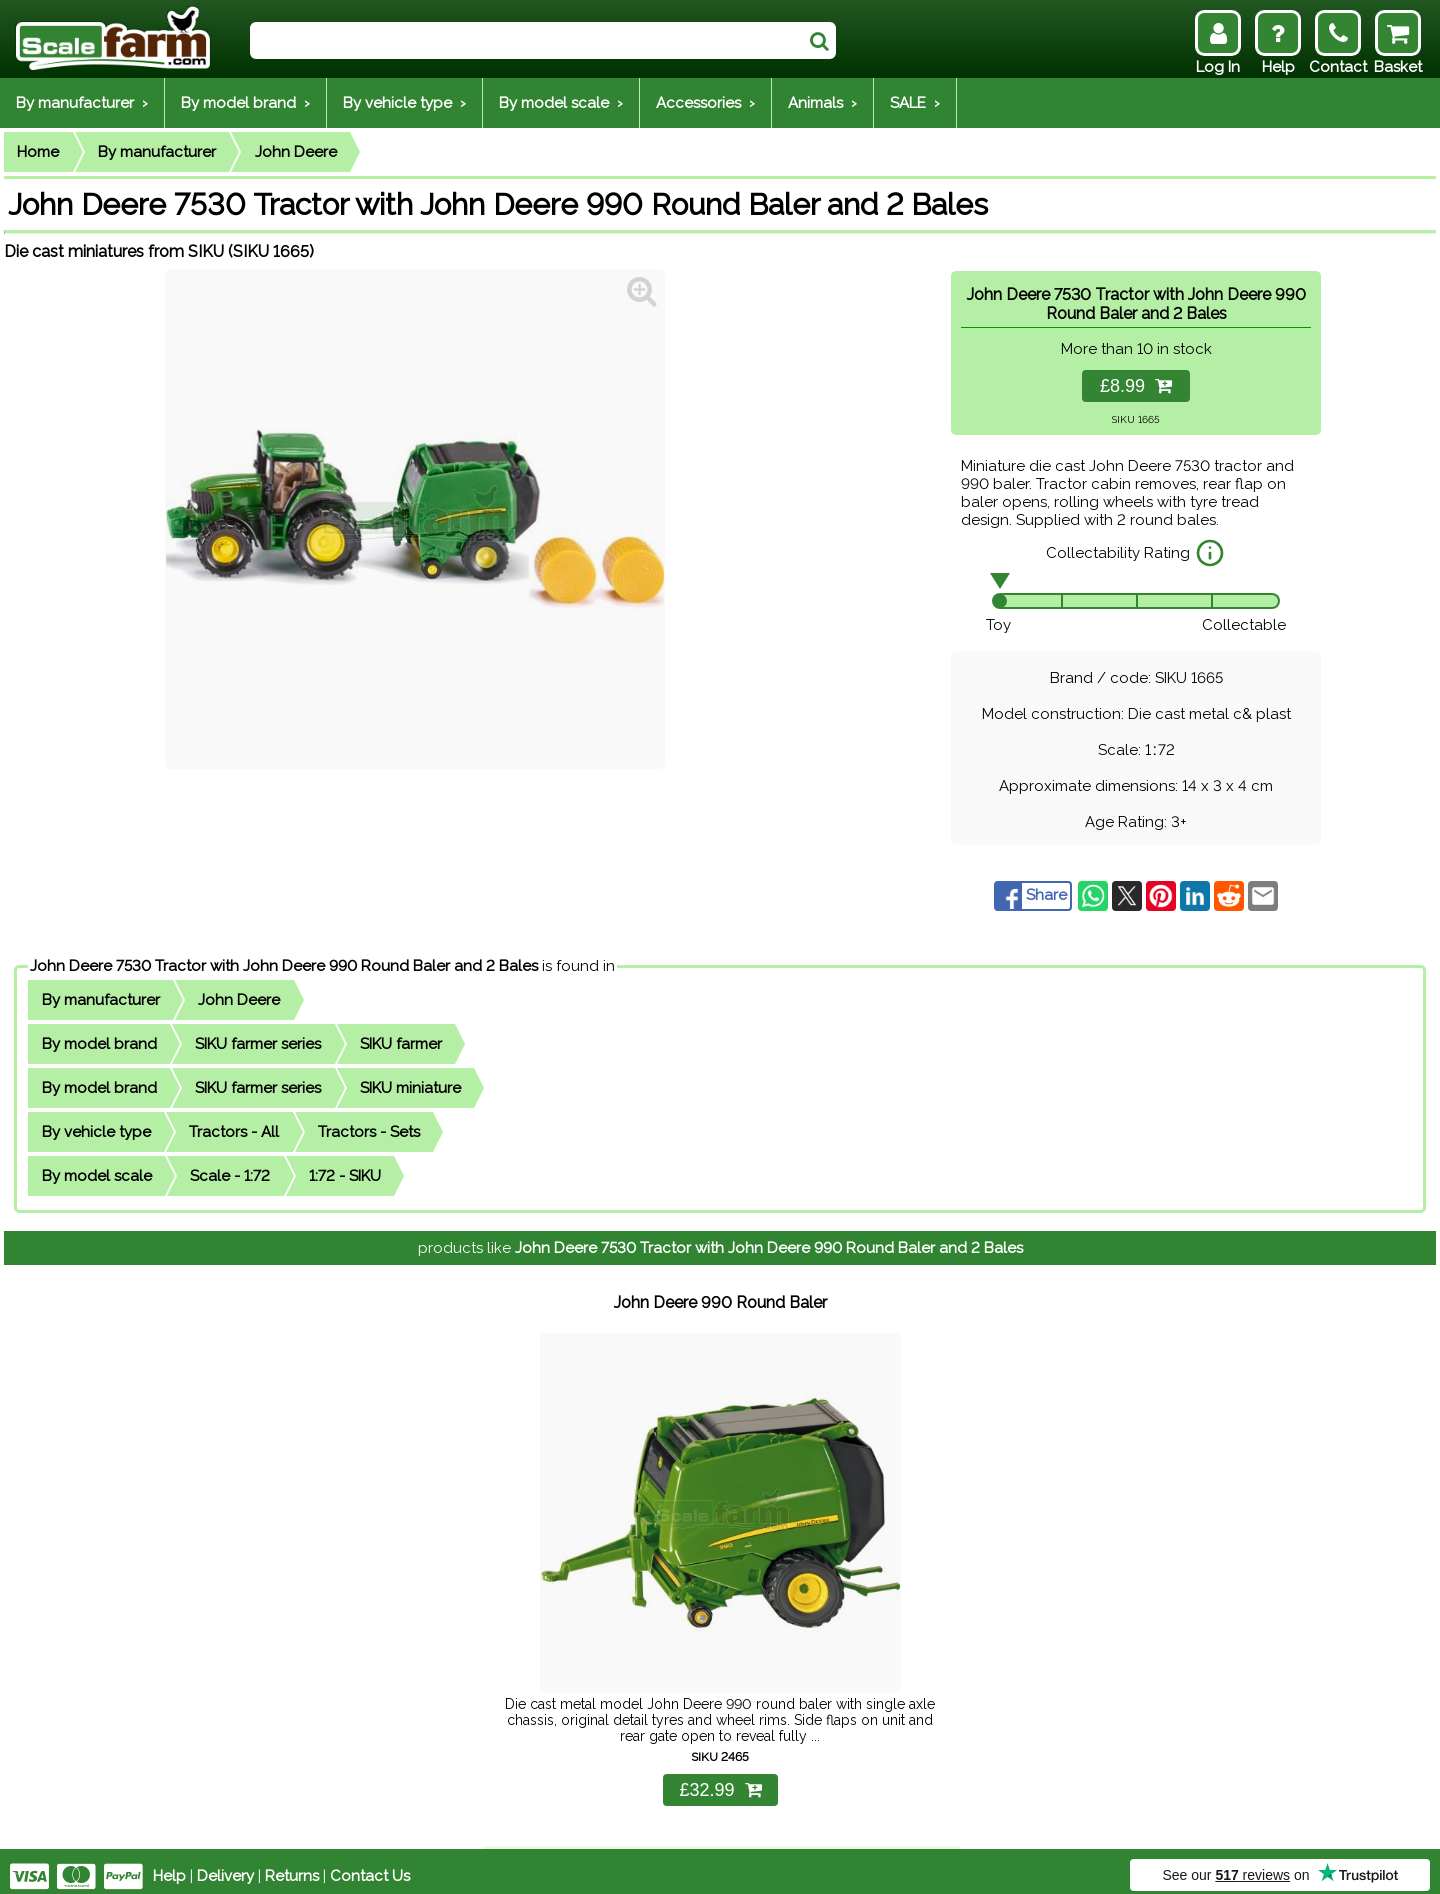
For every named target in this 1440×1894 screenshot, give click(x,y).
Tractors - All (234, 1132)
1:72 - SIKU (345, 1176)
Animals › (822, 103)
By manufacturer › (82, 103)
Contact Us (370, 1866)
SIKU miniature (410, 1088)
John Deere (296, 152)
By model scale (97, 1176)
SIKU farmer (401, 1044)
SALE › (915, 103)
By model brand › (245, 103)
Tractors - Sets (369, 1132)
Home (38, 152)
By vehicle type (96, 1132)
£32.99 (720, 1780)
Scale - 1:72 (230, 1176)
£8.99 (1136, 386)
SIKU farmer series (258, 1044)
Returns (292, 1866)
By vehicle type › (404, 103)
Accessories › (705, 103)
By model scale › (561, 103)
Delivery (225, 1866)
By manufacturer (157, 152)
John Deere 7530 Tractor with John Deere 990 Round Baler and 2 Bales (284, 966)
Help (169, 1866)
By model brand (99, 1044)
